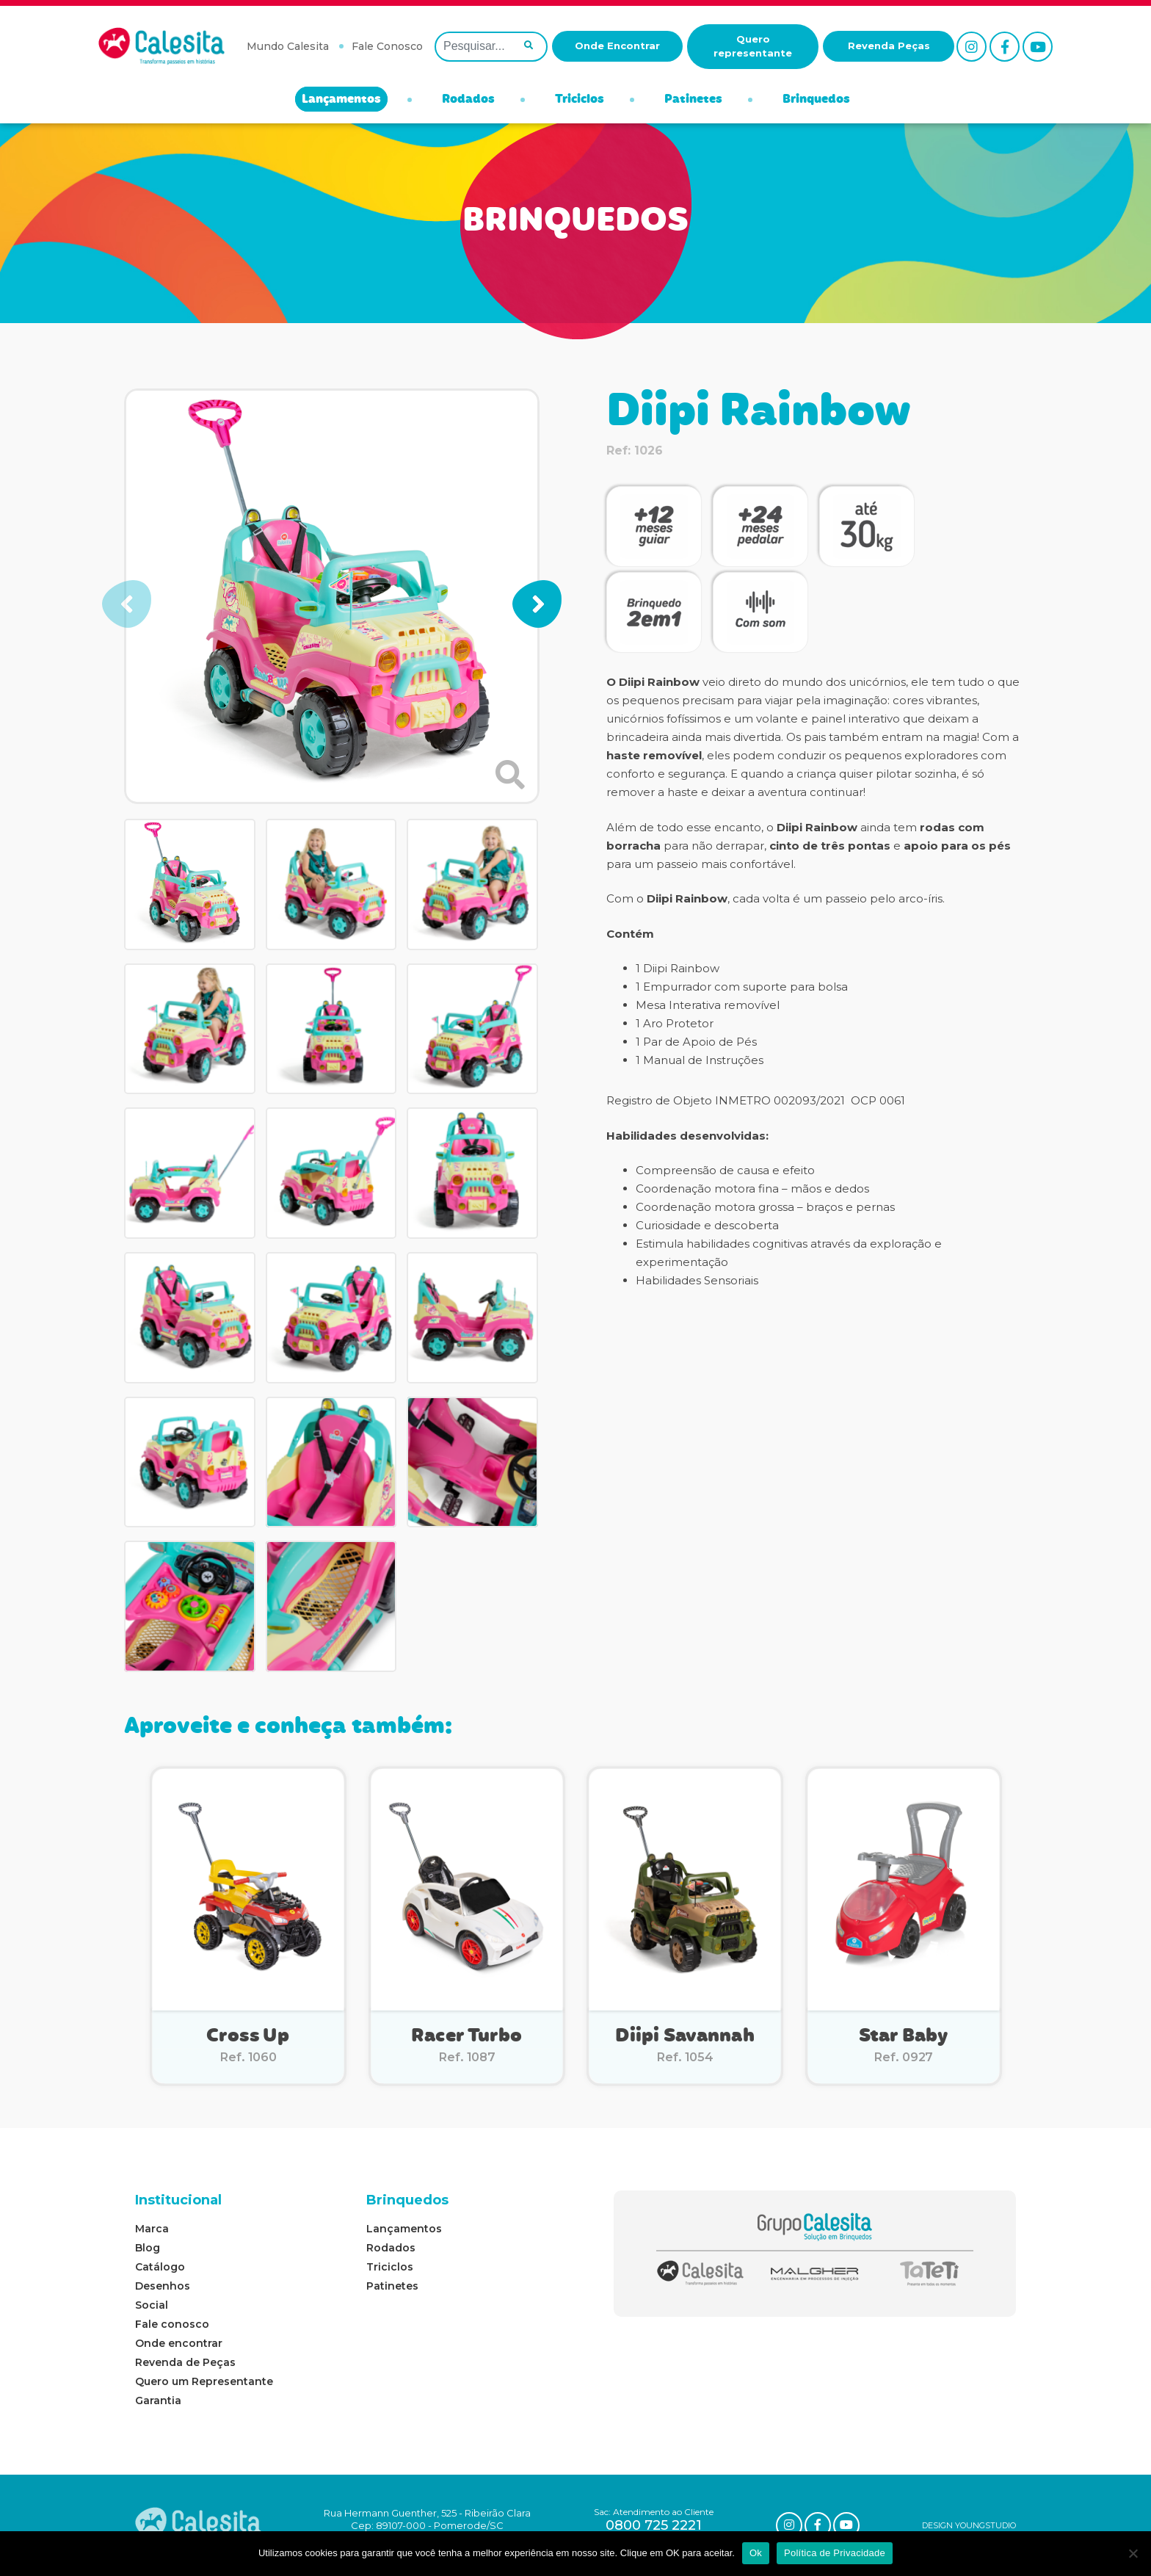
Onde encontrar (178, 2343)
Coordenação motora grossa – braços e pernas (765, 1207)
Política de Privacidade (834, 2552)
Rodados (468, 99)
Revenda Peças (889, 45)
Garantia (158, 2400)
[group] (332, 596)
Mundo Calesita (288, 46)
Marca (152, 2228)
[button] (537, 604)
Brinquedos (816, 99)
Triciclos (579, 99)
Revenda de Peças (185, 2362)
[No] (1132, 2553)
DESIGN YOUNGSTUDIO (969, 2525)
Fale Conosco (387, 46)
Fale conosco (172, 2324)
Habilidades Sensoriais (697, 1280)
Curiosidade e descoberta (707, 1225)
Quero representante (753, 46)
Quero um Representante (204, 2381)
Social (151, 2305)
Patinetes (693, 99)
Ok (755, 2552)
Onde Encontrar (617, 45)
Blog (147, 2247)
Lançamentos (341, 99)
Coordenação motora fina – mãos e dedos (752, 1188)
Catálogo (160, 2266)
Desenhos (162, 2286)
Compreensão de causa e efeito (725, 1170)
